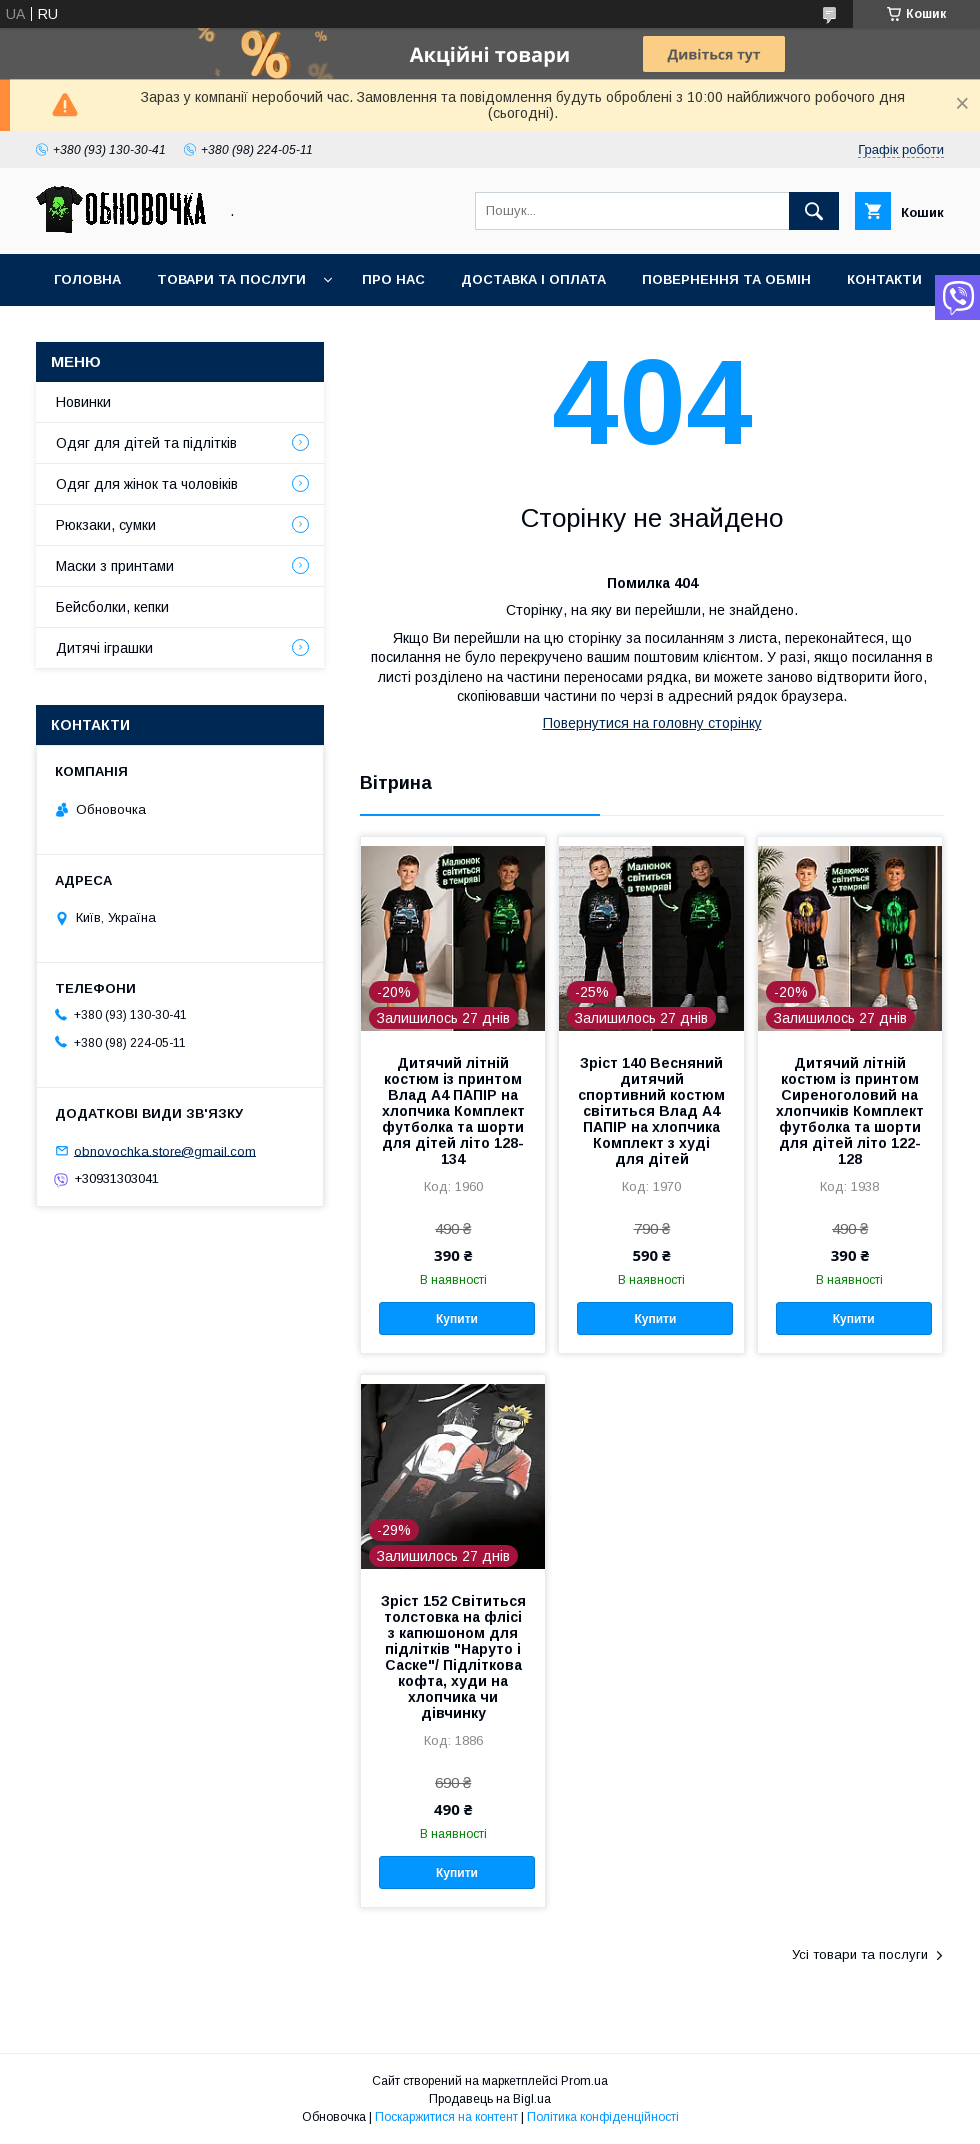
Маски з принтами (115, 566)
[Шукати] (814, 211)
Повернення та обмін (726, 279)
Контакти (884, 279)
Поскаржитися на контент (446, 2117)
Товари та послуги (231, 279)
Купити (457, 1319)
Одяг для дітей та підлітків (146, 443)
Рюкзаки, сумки (106, 525)
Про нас (393, 279)
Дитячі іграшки (104, 648)
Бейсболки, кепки (112, 607)
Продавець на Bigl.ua (490, 2099)
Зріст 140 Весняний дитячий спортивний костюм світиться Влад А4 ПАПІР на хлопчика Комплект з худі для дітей (651, 1111)
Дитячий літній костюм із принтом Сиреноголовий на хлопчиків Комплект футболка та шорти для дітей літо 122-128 (850, 1111)
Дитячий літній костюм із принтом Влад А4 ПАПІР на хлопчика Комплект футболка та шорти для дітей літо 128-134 (453, 1111)
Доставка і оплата (533, 279)
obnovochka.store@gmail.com (165, 1150)
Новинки (83, 402)
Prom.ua (584, 2081)
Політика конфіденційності (603, 2117)
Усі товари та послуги (860, 1954)
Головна (87, 279)
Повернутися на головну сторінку (652, 723)
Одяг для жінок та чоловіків (147, 484)
